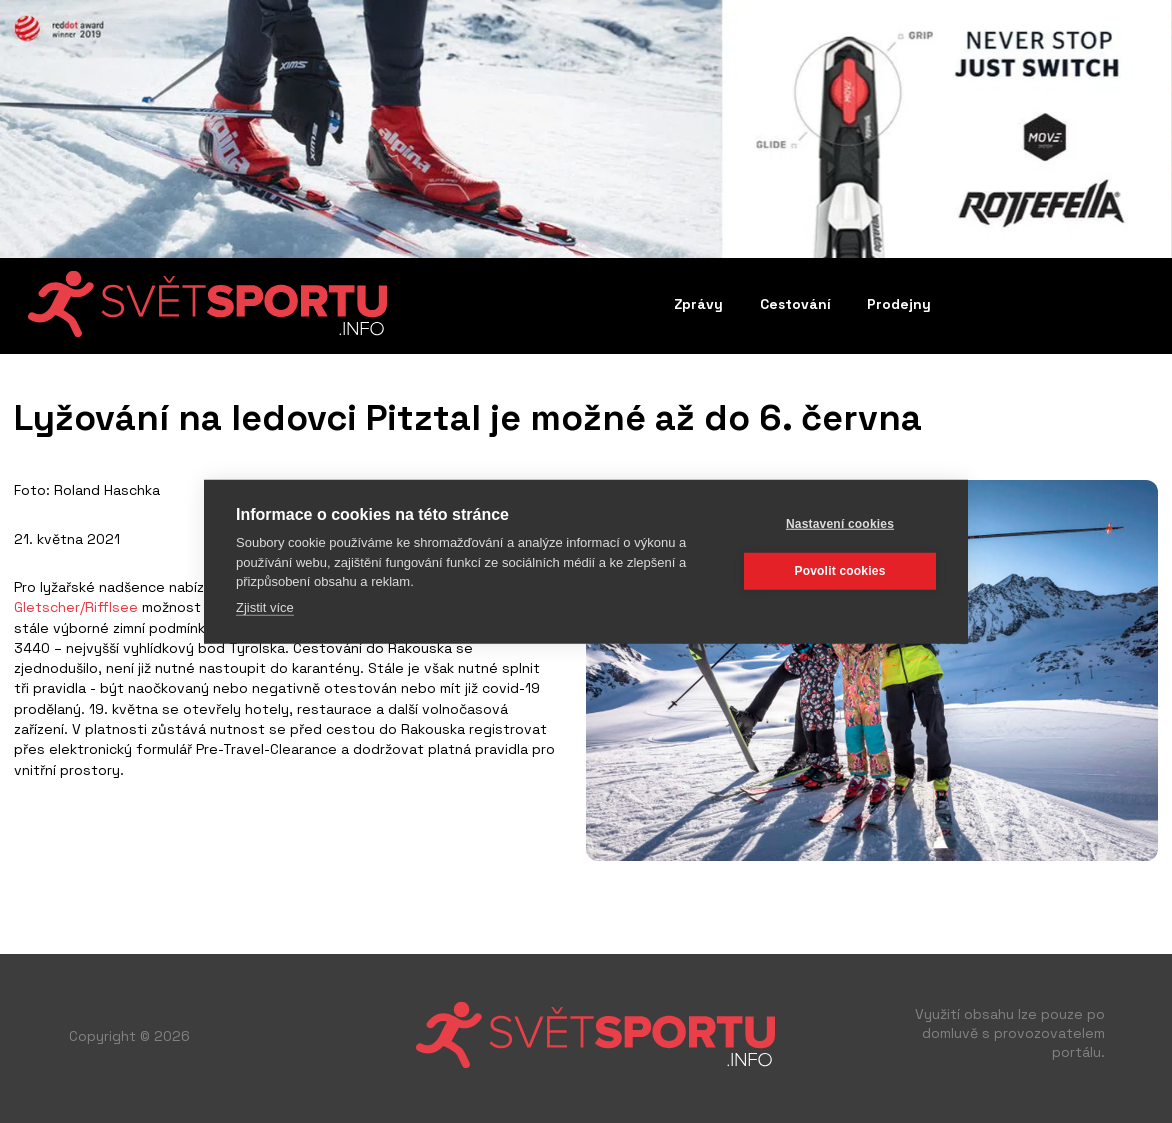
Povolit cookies (839, 571)
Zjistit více (265, 606)
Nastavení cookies (840, 524)
